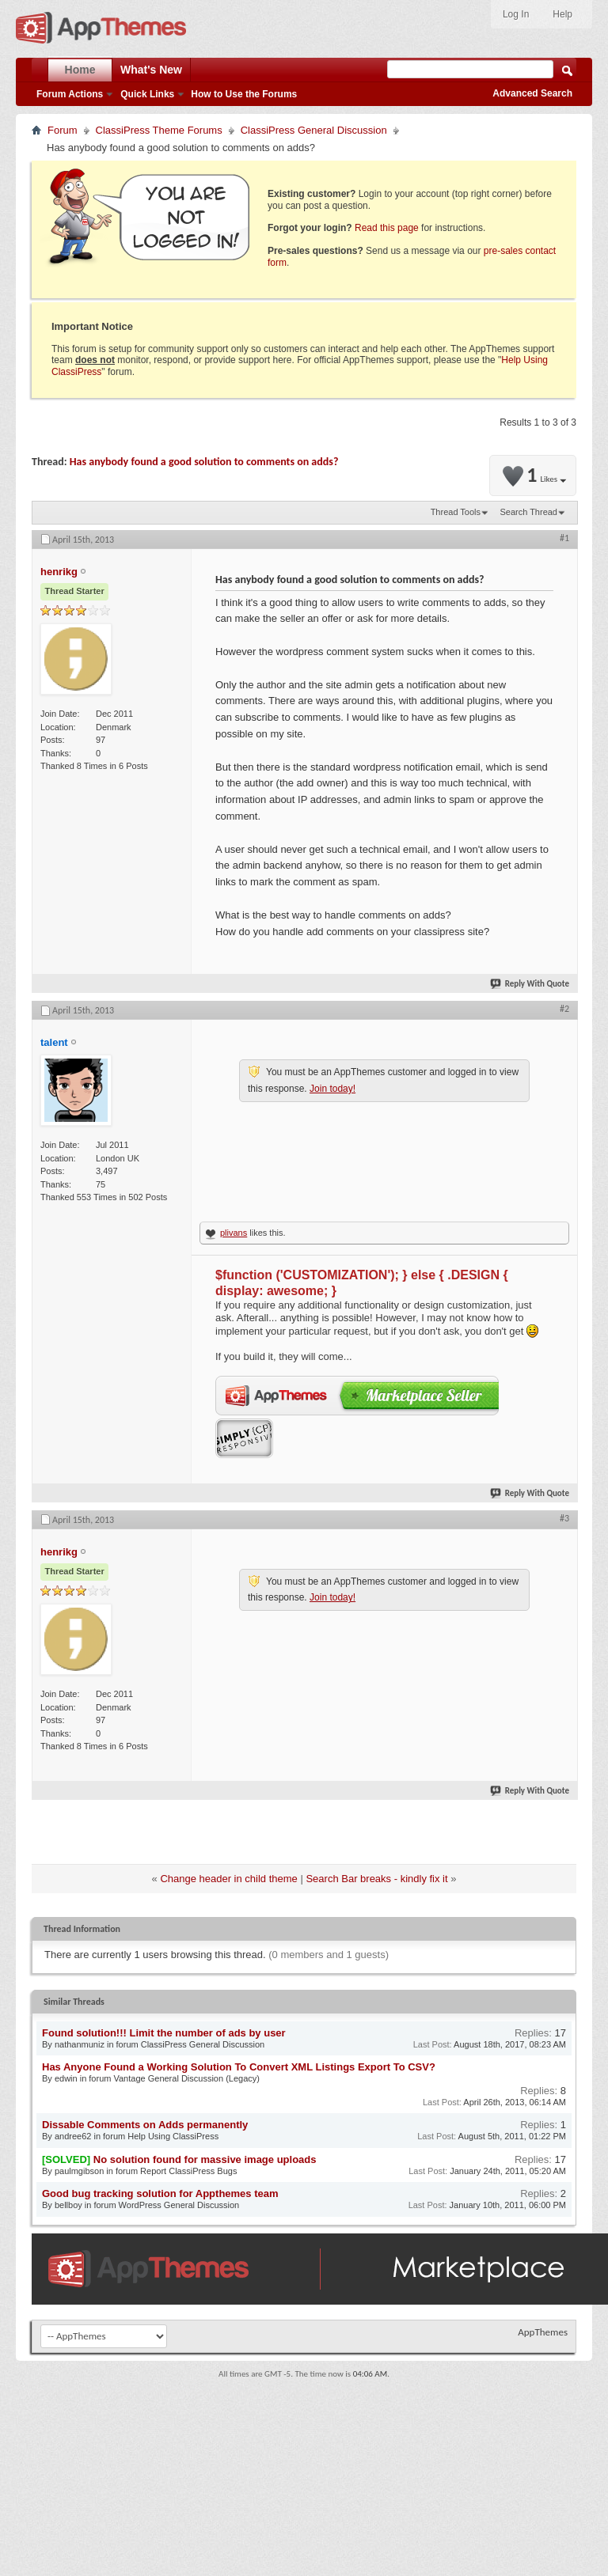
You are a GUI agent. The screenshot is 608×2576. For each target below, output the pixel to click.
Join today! (332, 1088)
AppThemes (543, 2332)
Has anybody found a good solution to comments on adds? (204, 461)
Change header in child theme (228, 1879)
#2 (564, 1008)
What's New (151, 69)
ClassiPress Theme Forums (159, 130)
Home (80, 69)
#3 (564, 1518)
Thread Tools (456, 512)
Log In (516, 14)
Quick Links (147, 94)
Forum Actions (69, 94)
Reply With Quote (530, 984)
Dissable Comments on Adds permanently (145, 2125)
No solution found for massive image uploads (205, 2159)
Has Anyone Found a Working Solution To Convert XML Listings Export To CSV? (238, 2067)
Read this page (387, 227)
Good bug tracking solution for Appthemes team (160, 2193)
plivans (233, 1232)
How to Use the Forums (244, 94)
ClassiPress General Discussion (314, 130)
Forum (63, 130)
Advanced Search (532, 93)
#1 (564, 538)
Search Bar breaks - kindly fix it (376, 1879)
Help (562, 14)
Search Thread (528, 512)
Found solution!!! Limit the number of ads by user (164, 2033)
